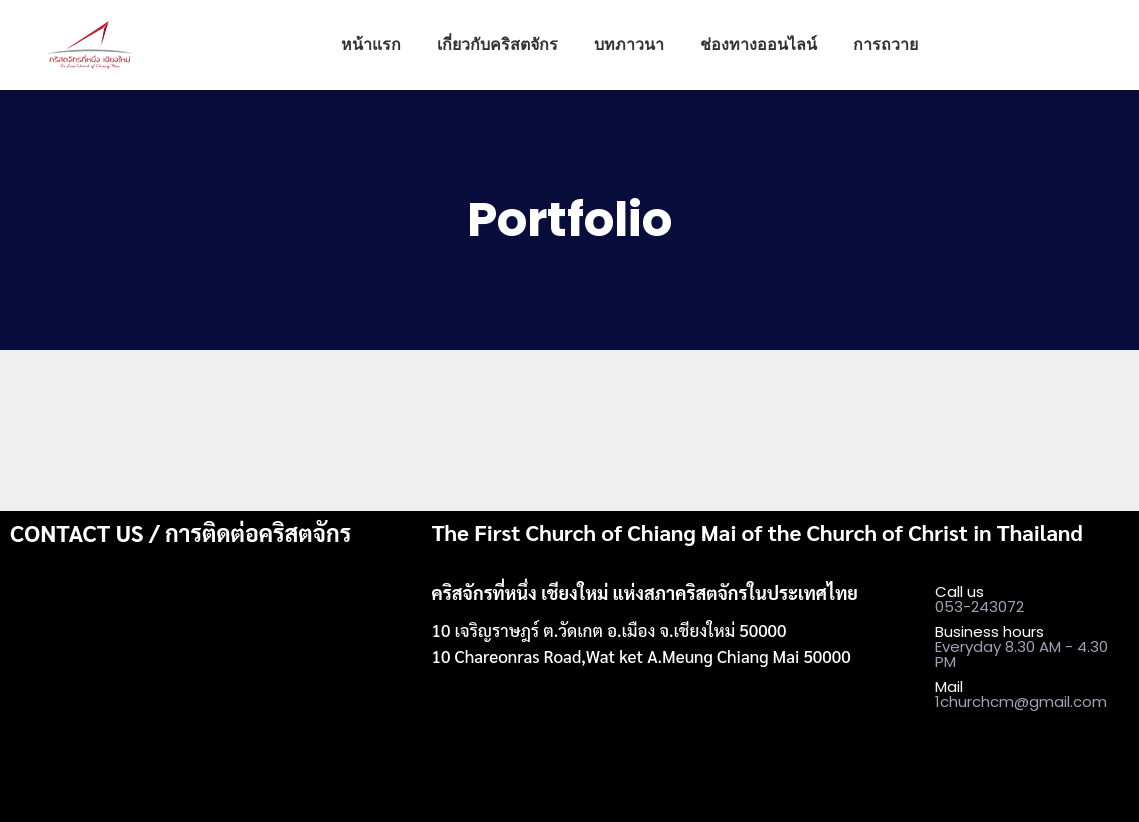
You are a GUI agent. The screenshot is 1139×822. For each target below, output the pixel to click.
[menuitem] (371, 45)
